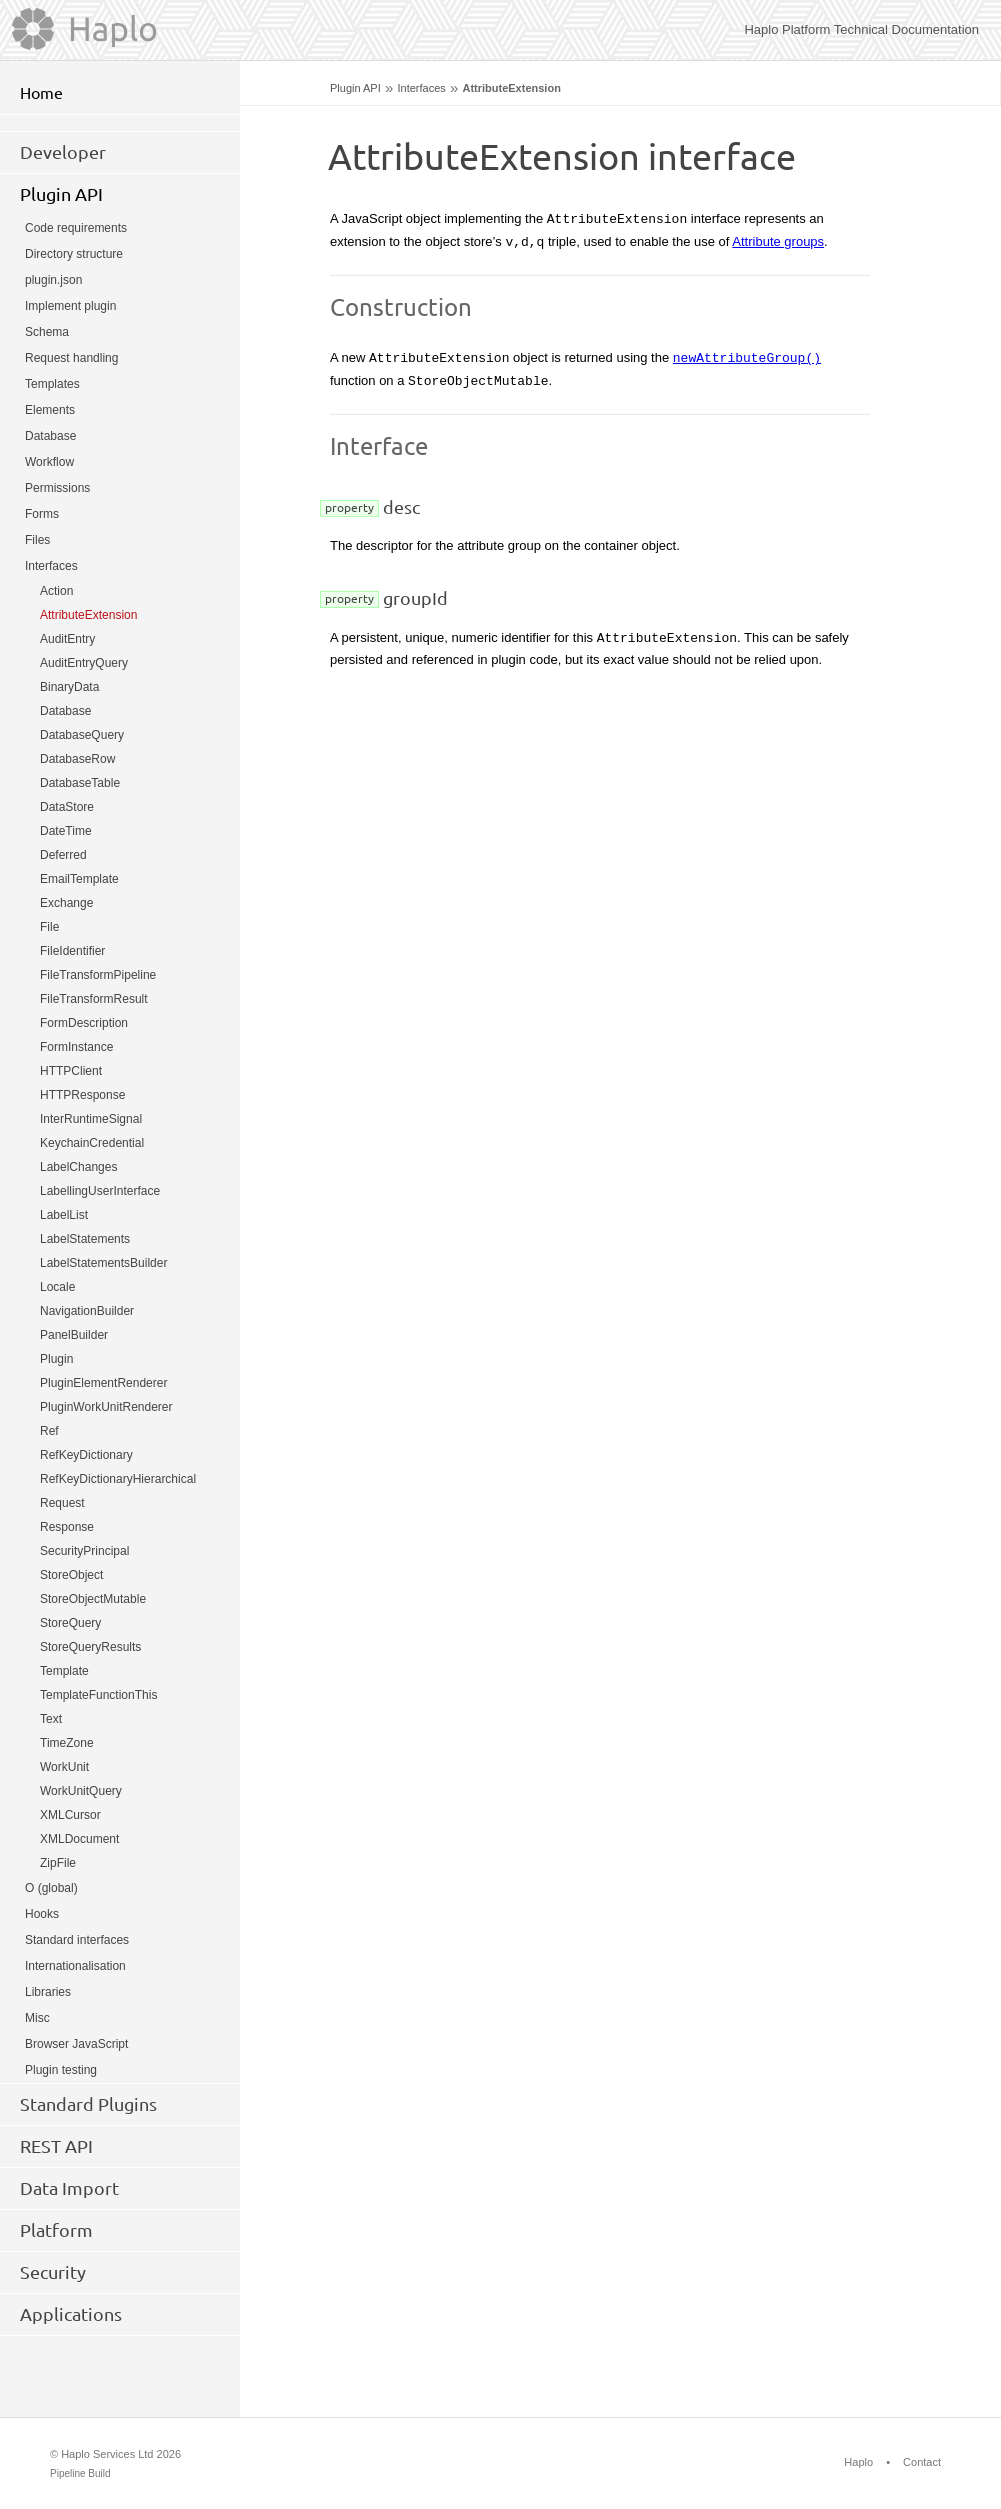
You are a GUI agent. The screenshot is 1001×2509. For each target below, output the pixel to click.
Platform (56, 2230)
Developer (63, 152)
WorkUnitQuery (81, 1791)
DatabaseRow (77, 759)
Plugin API (355, 88)
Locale (57, 1287)
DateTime (66, 831)
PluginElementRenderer (103, 1383)
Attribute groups (778, 241)
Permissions (57, 488)
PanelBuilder (74, 1335)
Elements (50, 410)
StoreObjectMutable (93, 1599)
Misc (37, 2018)
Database (50, 436)
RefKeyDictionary (86, 1455)
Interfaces (421, 88)
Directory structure (74, 254)
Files (37, 540)
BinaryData (69, 687)
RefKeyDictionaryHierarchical (118, 1479)
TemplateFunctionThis (98, 1695)
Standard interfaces (77, 1940)
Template (64, 1671)
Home (41, 93)
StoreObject (71, 1575)
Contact (922, 2462)
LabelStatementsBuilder (103, 1263)
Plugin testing (61, 2070)
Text (51, 1719)
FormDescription (84, 1023)
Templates (52, 384)
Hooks (42, 1914)
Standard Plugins (88, 2104)
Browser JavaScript (76, 2044)
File (49, 927)
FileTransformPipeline (98, 975)
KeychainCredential (92, 1143)
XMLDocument (79, 1839)
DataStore (67, 807)
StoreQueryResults (90, 1647)
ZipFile (58, 1863)
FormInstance (76, 1047)
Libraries (48, 1992)
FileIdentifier (72, 951)
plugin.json (53, 280)
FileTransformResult (94, 999)
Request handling (71, 358)
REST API (56, 2146)
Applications (71, 2314)
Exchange (66, 903)
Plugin (56, 1359)
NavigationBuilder (87, 1311)
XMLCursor (70, 1815)
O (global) (51, 1888)
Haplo (858, 2462)
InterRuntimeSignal (91, 1119)
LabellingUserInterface (100, 1191)
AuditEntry (67, 639)
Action (56, 591)
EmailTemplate (79, 879)
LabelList (64, 1215)
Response (67, 1527)
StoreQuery (70, 1623)
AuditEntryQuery (84, 663)
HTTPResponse (82, 1095)
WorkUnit (64, 1767)
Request (62, 1503)
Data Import (69, 2188)
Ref (49, 1431)
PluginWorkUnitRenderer (106, 1407)
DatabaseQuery (82, 735)
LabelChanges (78, 1167)
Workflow (49, 462)
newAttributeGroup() (747, 357)
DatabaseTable (80, 783)
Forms (42, 514)
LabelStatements (85, 1239)
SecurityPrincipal (84, 1551)
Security (53, 2272)
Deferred (63, 855)
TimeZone (67, 1743)
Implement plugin (70, 306)
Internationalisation (75, 1966)
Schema (47, 332)
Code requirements (76, 228)
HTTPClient (71, 1071)
